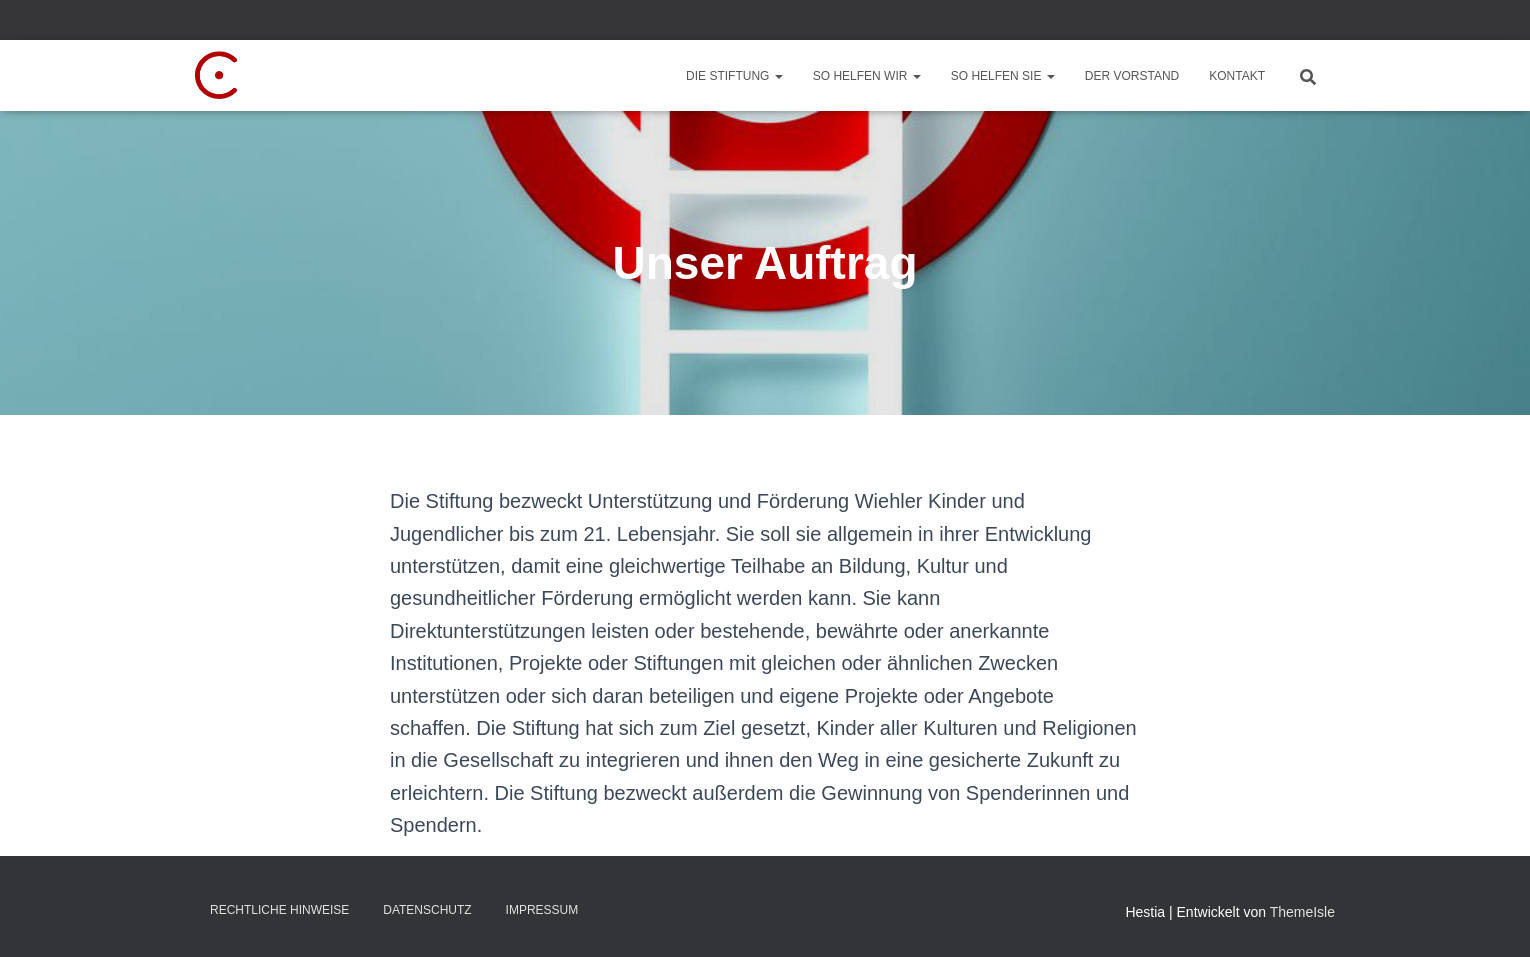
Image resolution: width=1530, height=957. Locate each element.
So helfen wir (867, 76)
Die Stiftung (734, 76)
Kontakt (1237, 76)
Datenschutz (427, 910)
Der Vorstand (1132, 76)
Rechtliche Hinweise (279, 910)
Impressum (542, 910)
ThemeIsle (1302, 912)
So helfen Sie (1003, 76)
